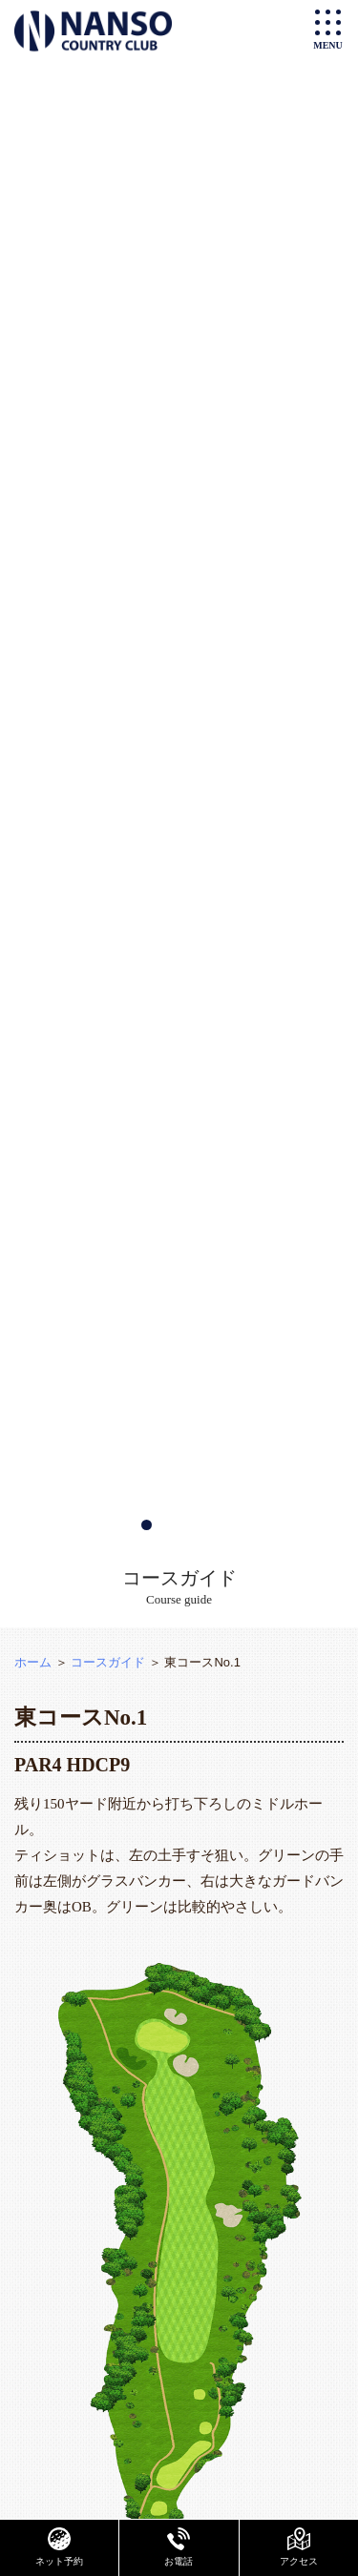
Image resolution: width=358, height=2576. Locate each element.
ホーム (33, 1662)
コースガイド (108, 1662)
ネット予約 (59, 2546)
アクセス (299, 2546)
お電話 (178, 2546)
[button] (146, 1525)
